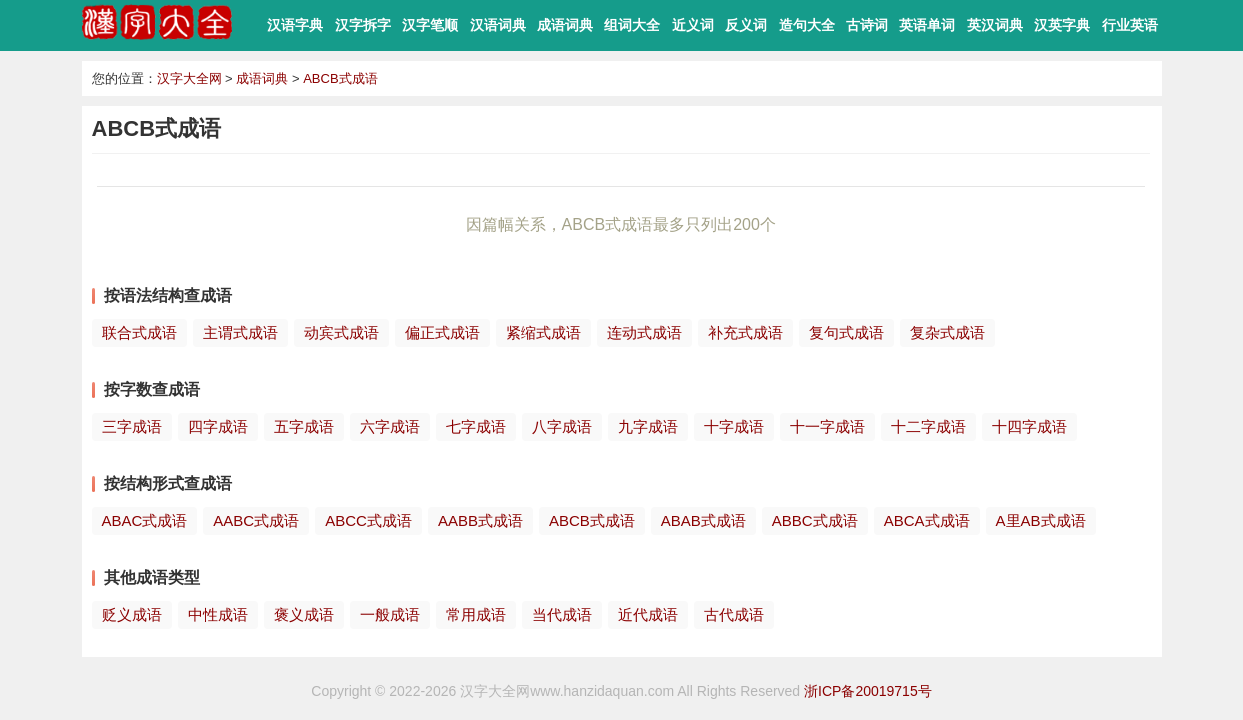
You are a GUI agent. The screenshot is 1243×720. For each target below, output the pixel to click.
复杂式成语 (947, 332)
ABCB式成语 (340, 78)
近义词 (693, 25)
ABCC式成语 (368, 520)
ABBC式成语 (815, 520)
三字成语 (132, 426)
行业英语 (1130, 25)
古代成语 (734, 614)
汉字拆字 (363, 25)
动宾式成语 (341, 332)
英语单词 (927, 25)
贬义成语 (132, 614)
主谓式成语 (240, 332)
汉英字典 (1062, 25)
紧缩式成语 (543, 332)
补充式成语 (745, 332)
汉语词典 (498, 25)
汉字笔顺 (430, 25)
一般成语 (390, 614)
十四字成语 (1029, 426)
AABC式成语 (256, 520)
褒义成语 (304, 614)
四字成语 (218, 426)
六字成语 (390, 426)
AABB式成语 (480, 520)
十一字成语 (827, 426)
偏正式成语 (442, 332)
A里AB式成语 (1041, 520)
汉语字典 (295, 25)
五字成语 (304, 426)
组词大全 (632, 25)
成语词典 (565, 25)
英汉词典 (995, 25)
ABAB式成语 (703, 520)
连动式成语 (644, 332)
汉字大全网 (189, 78)
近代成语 (648, 614)
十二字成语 (928, 426)
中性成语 (218, 614)
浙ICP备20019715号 (868, 691)
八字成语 (562, 426)
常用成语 (476, 614)
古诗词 (867, 25)
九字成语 (648, 426)
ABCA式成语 (927, 520)
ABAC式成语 (145, 520)
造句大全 (807, 25)
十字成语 (734, 426)
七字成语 (476, 426)
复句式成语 (846, 332)
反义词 (746, 25)
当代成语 (562, 614)
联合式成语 (139, 332)
